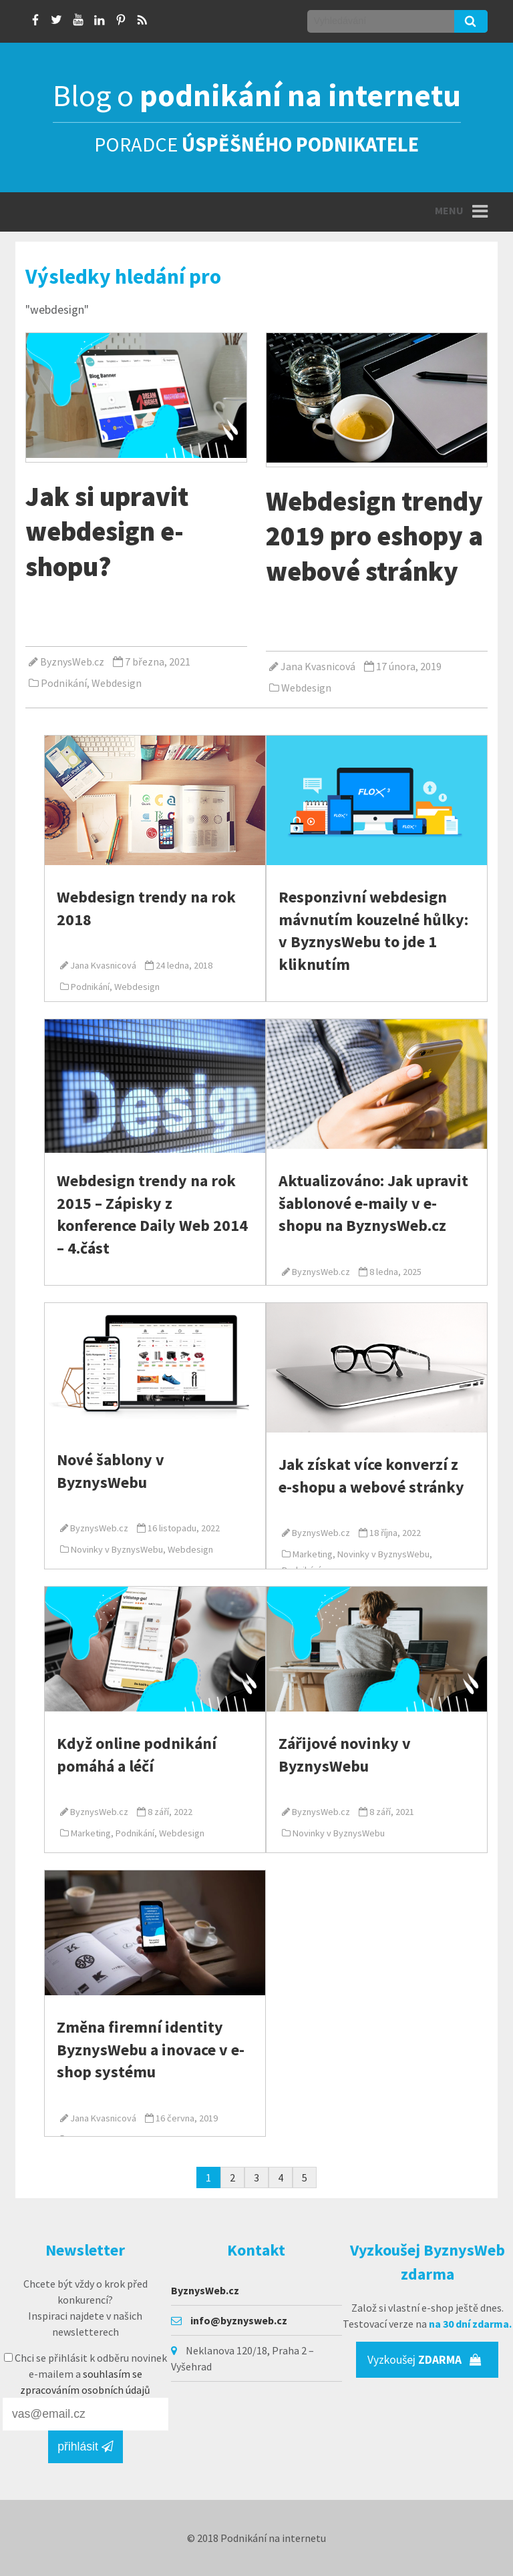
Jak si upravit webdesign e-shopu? (106, 531)
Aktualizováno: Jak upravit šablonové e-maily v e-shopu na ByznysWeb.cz (373, 1203)
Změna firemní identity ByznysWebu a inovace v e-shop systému (150, 2049)
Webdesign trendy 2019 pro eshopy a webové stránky (374, 536)
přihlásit (85, 2446)
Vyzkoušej (424, 2359)
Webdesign (117, 683)
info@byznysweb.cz (238, 2320)
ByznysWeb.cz (72, 661)
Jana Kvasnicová (318, 666)
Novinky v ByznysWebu (117, 1549)
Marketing (313, 1554)
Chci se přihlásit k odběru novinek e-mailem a (85, 2373)
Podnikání (64, 683)
